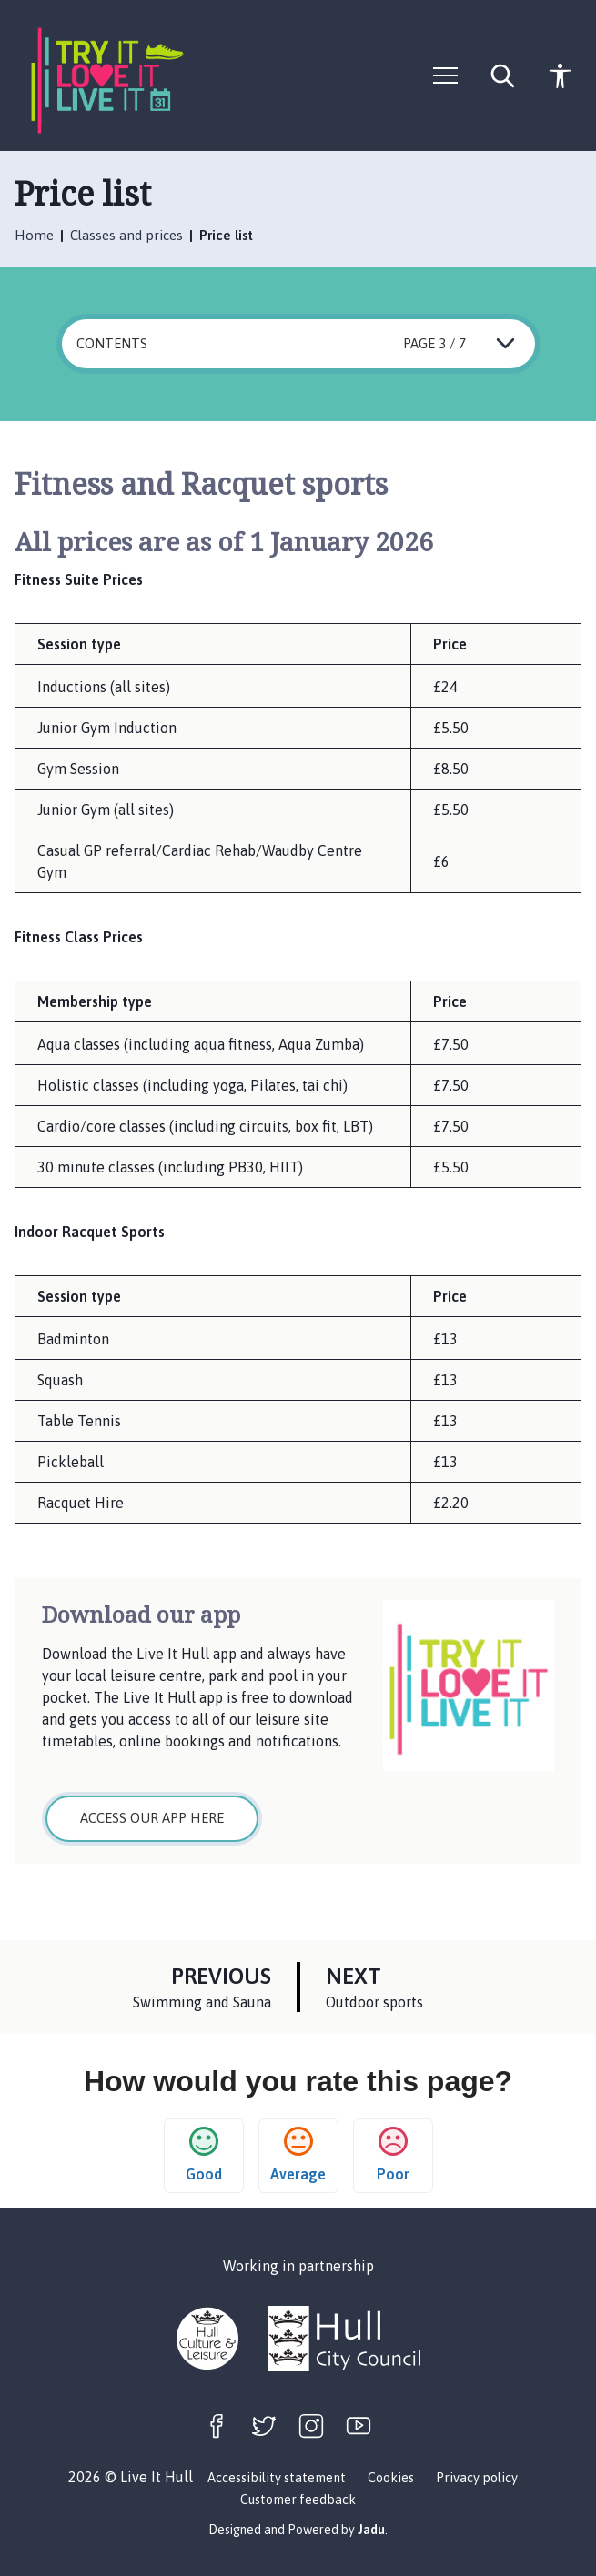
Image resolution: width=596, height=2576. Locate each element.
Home (36, 235)
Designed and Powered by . (298, 2529)
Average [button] (298, 2154)
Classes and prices (128, 235)
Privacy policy (477, 2477)
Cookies (391, 2477)
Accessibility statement (276, 2477)
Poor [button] (393, 2154)
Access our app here (152, 1818)
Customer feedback (298, 2499)
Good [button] (204, 2154)
